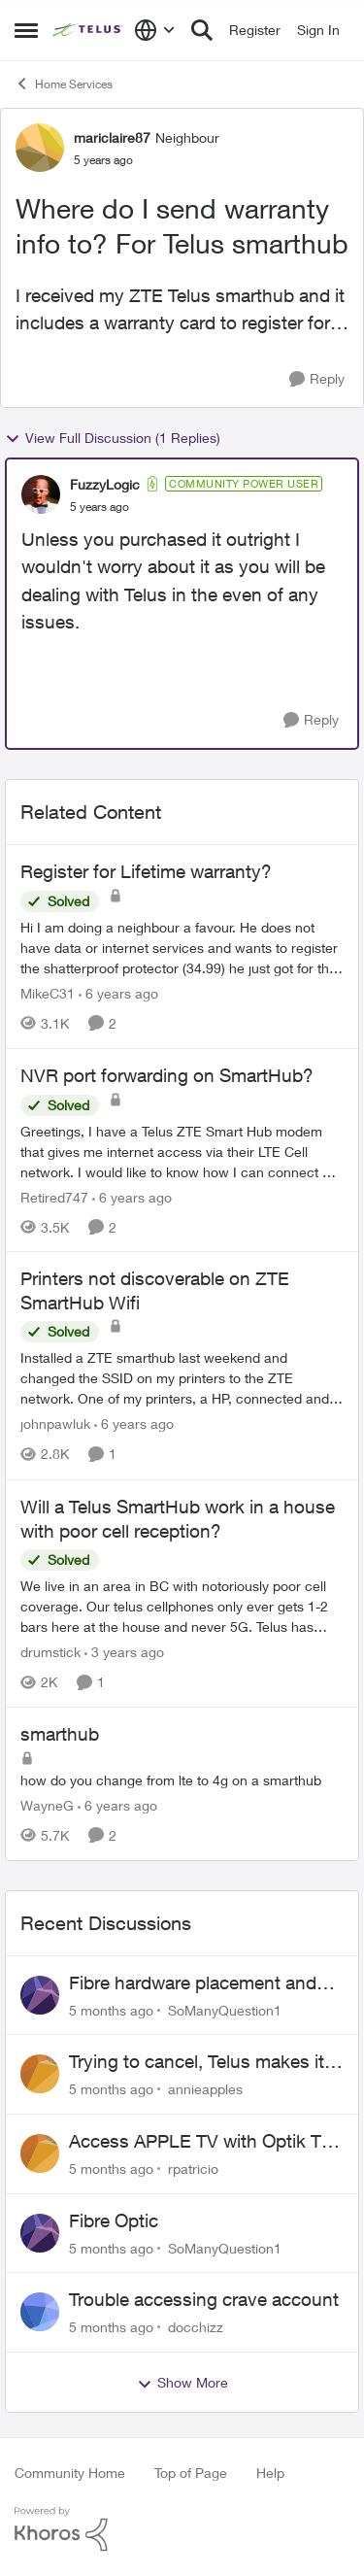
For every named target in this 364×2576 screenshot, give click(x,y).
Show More (182, 2382)
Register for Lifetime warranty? (146, 871)
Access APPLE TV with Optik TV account (201, 2141)
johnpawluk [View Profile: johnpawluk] (55, 1424)
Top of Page (190, 2472)
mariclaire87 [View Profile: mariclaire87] (112, 137)
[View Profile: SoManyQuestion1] (39, 1995)
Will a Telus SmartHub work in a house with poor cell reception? (177, 1519)
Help (270, 2472)
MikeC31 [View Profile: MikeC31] (47, 993)
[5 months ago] (111, 2009)
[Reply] (316, 379)
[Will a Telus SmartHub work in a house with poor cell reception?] (182, 1606)
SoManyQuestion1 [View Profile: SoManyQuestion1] (224, 2009)
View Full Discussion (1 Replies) (112, 438)
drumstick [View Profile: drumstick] (50, 1652)
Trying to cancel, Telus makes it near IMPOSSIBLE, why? (196, 2062)
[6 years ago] (118, 993)
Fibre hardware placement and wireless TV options (192, 1983)
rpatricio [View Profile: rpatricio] (193, 2168)
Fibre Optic (113, 2220)
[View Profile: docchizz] (39, 2311)
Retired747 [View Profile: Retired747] (54, 1196)
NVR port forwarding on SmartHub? (167, 1075)
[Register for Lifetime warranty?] (182, 947)
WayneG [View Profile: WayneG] (47, 1805)
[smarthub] (182, 1780)
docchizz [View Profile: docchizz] (195, 2327)
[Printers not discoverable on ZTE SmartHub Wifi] (182, 1378)
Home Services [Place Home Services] (64, 83)
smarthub (59, 1734)
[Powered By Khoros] (182, 2529)
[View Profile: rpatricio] (39, 2153)
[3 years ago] (124, 1652)
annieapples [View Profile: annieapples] (205, 2089)
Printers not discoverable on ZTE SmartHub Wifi (154, 1290)
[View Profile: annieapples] (39, 2073)
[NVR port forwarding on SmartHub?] (182, 1150)
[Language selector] (154, 30)
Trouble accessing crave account (204, 2299)
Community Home (70, 2472)
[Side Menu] (26, 30)
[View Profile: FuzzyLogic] (40, 494)
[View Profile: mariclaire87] (40, 147)
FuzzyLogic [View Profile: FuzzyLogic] (105, 484)
